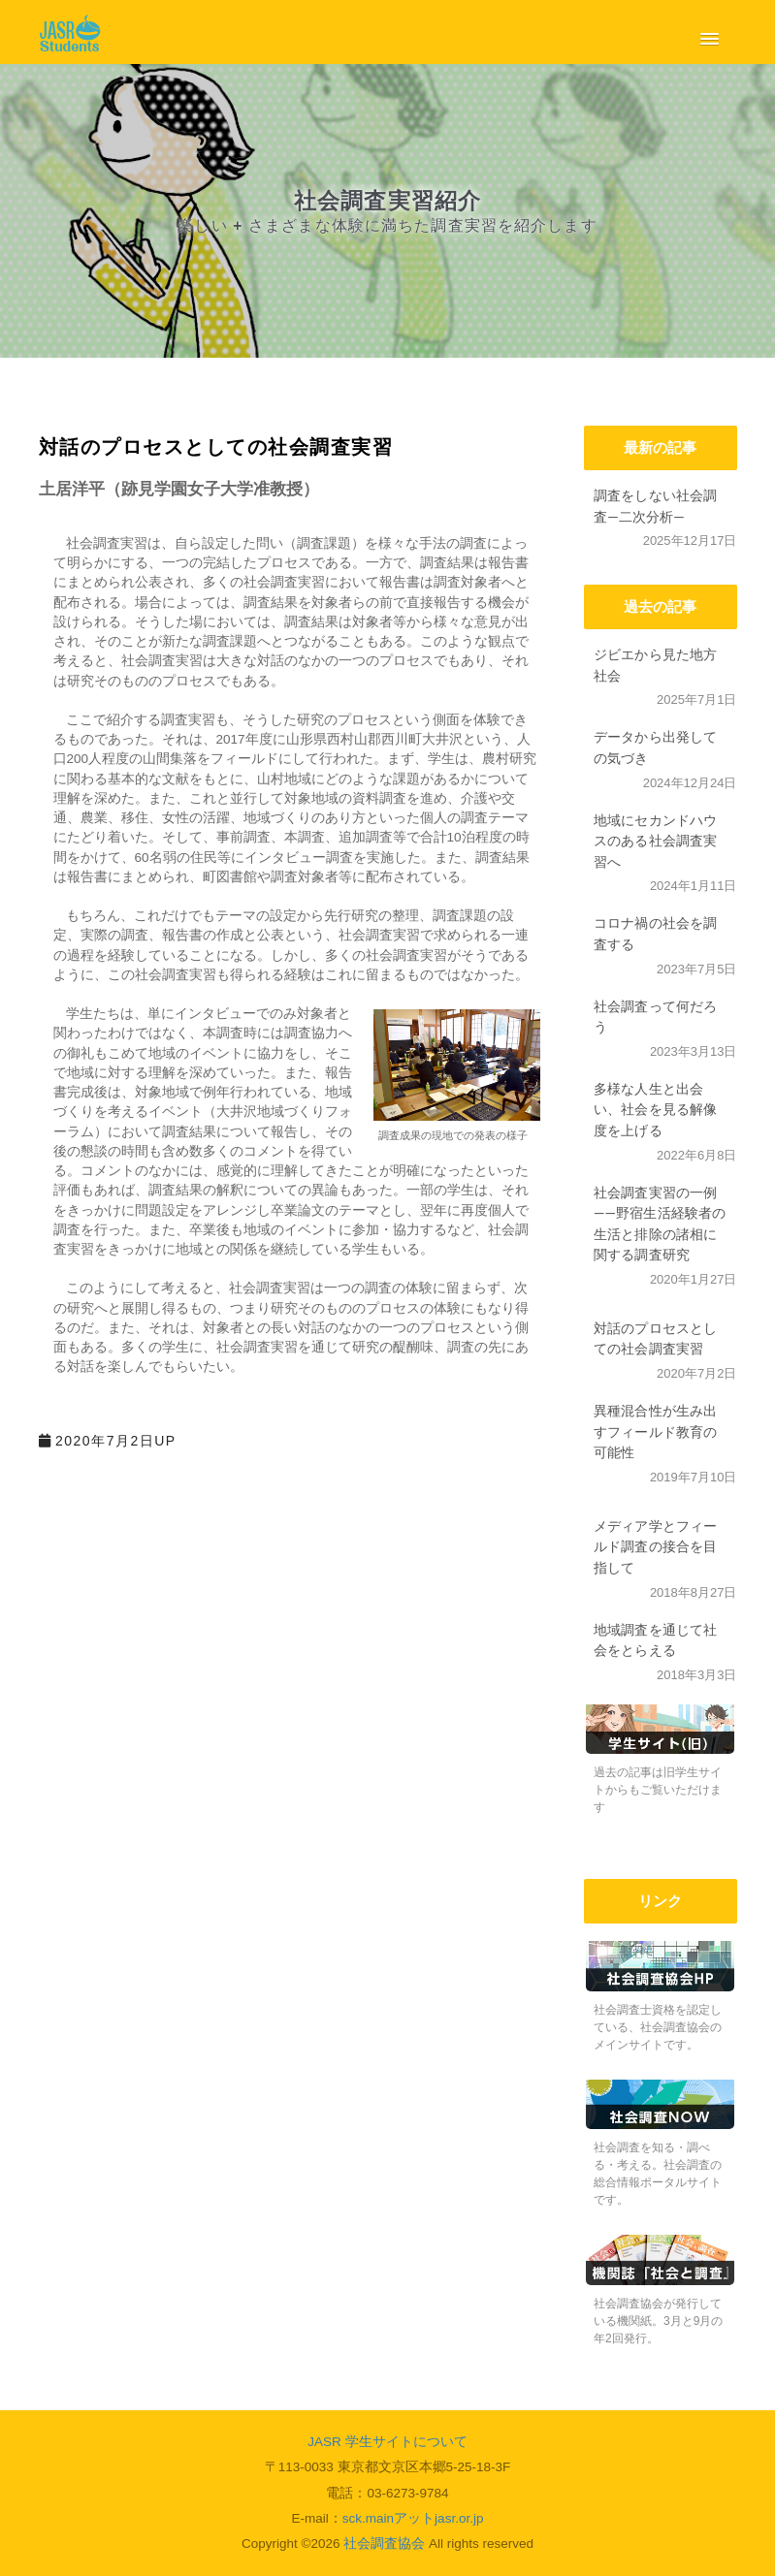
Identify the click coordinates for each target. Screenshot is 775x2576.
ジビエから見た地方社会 (655, 665)
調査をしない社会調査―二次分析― (655, 506)
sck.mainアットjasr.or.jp (413, 2518)
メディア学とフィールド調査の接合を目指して (655, 1546)
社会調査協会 (384, 2543)
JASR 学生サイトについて (387, 2441)
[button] (705, 35)
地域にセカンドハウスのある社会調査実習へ (655, 840)
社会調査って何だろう (655, 1016)
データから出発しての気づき (655, 747)
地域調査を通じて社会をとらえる (655, 1640)
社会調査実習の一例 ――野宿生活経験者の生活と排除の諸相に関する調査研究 (660, 1223)
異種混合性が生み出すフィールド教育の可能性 (655, 1431)
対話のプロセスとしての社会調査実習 (655, 1338)
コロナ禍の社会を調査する (655, 933)
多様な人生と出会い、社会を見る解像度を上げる (655, 1109)
